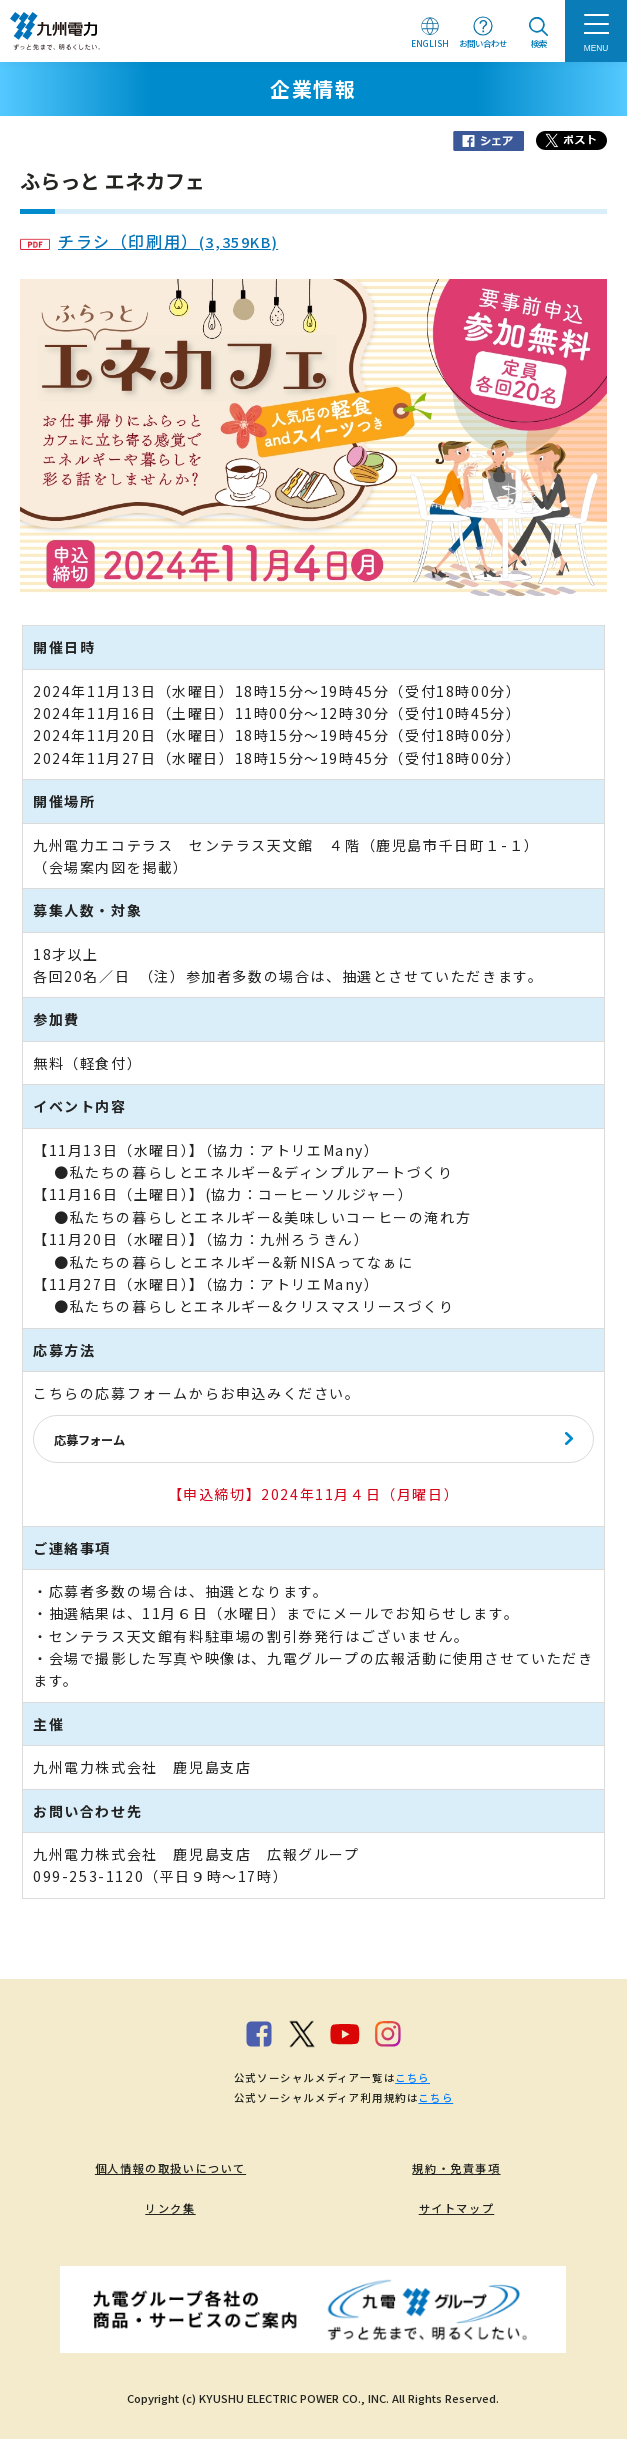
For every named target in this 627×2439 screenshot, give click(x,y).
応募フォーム (89, 1440)
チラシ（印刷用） (149, 241)
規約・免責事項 (456, 2168)
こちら (412, 2077)
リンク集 (170, 2208)
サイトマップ (457, 2208)
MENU (596, 48)
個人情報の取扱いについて (170, 2168)
